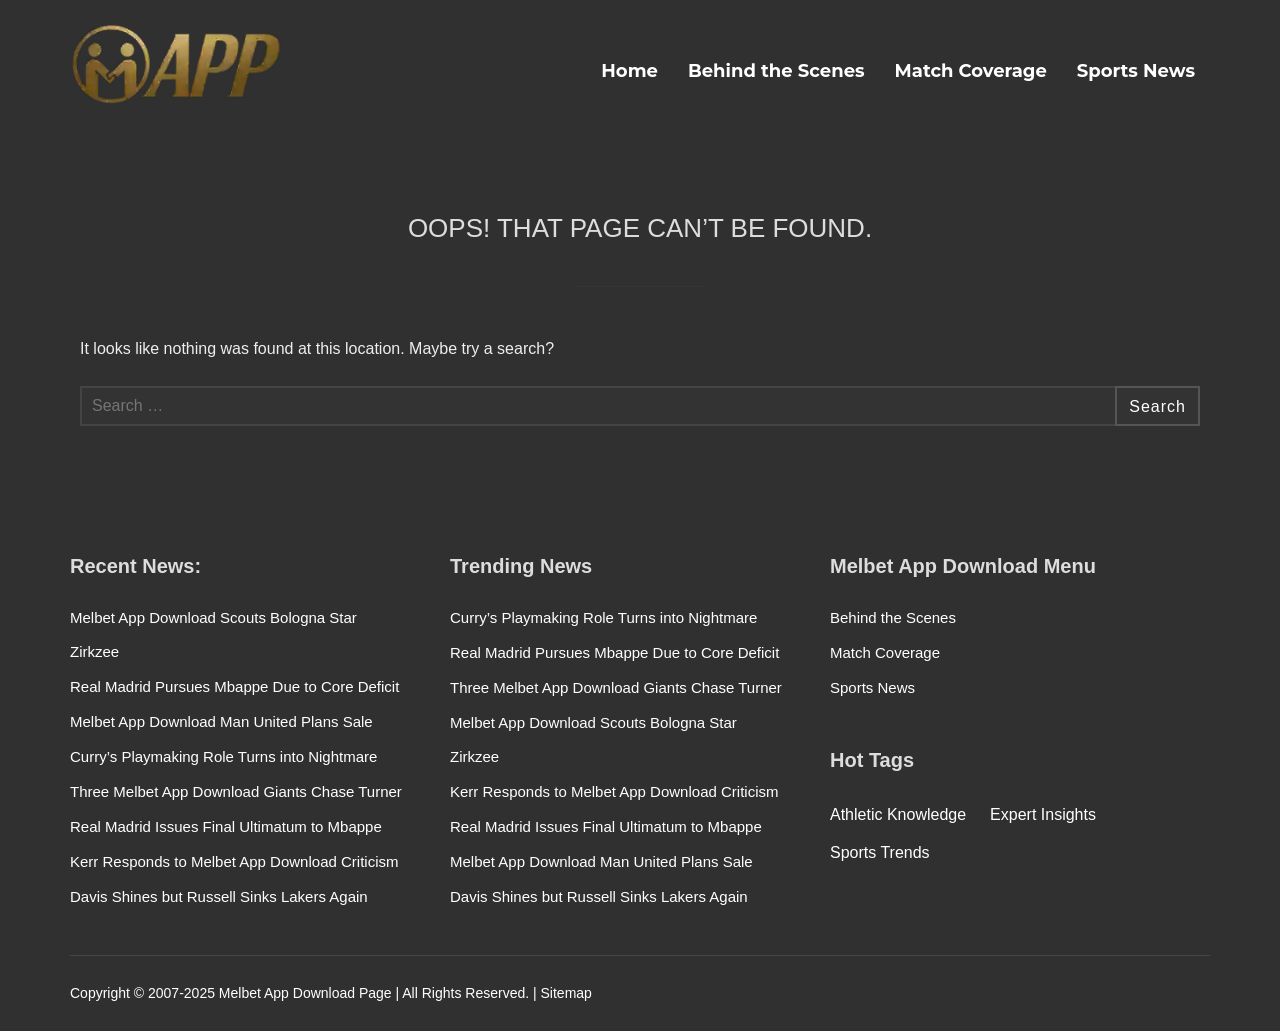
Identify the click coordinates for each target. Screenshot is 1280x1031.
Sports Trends (880, 852)
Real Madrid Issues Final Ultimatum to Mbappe (226, 826)
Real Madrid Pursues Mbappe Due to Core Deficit (234, 686)
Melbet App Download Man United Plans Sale (221, 721)
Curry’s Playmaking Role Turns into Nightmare (223, 756)
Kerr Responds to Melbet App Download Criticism (234, 861)
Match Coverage (971, 71)
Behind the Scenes (776, 71)
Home (629, 71)
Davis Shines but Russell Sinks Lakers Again (219, 896)
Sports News (1136, 71)
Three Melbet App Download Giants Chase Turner (236, 791)
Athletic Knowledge (898, 814)
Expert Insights (1043, 814)
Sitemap (566, 993)
